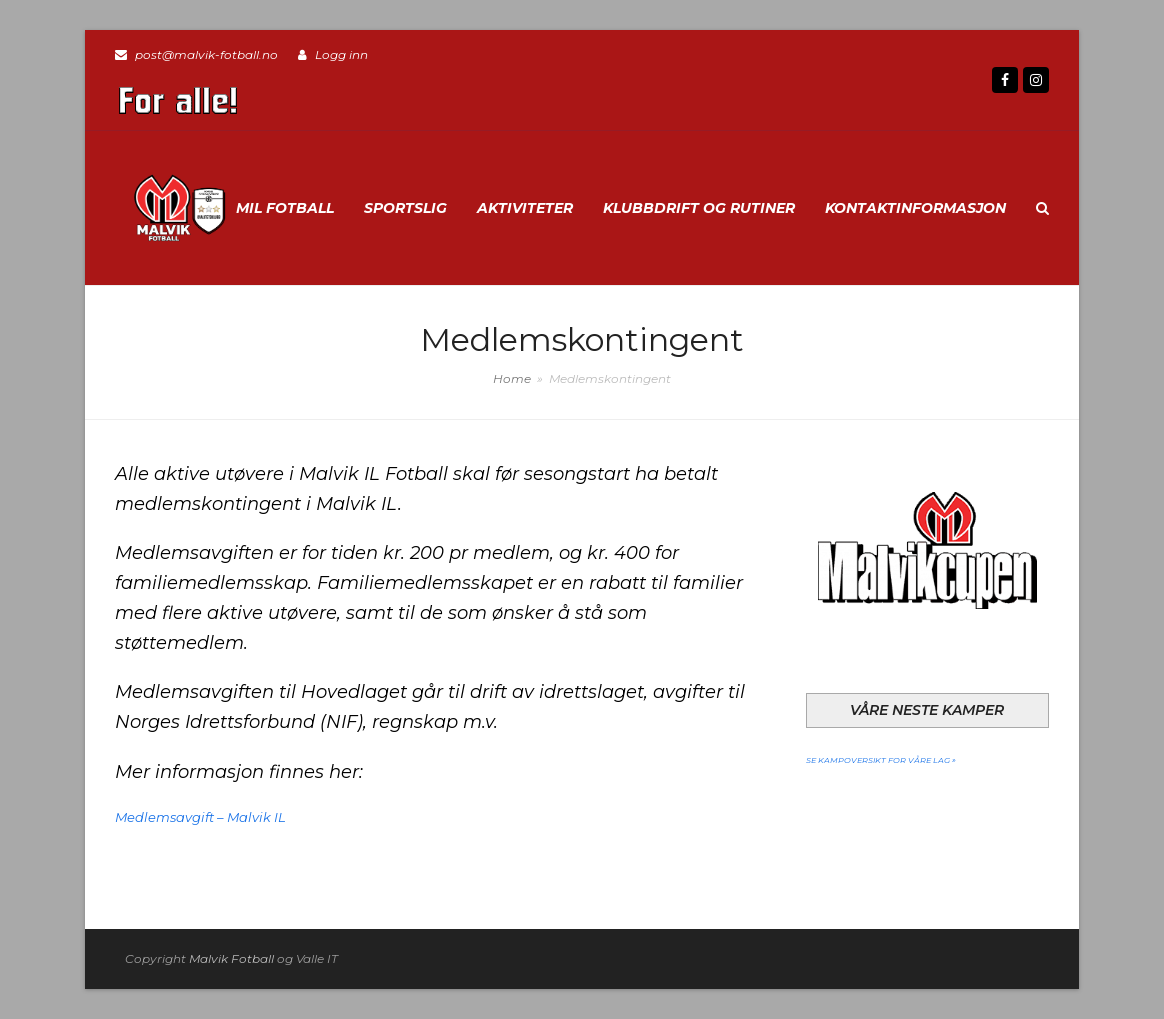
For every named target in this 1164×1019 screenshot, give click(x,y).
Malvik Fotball (231, 958)
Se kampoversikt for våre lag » (881, 758)
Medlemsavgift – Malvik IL (200, 817)
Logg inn (341, 54)
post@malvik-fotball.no (206, 54)
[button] (1042, 208)
